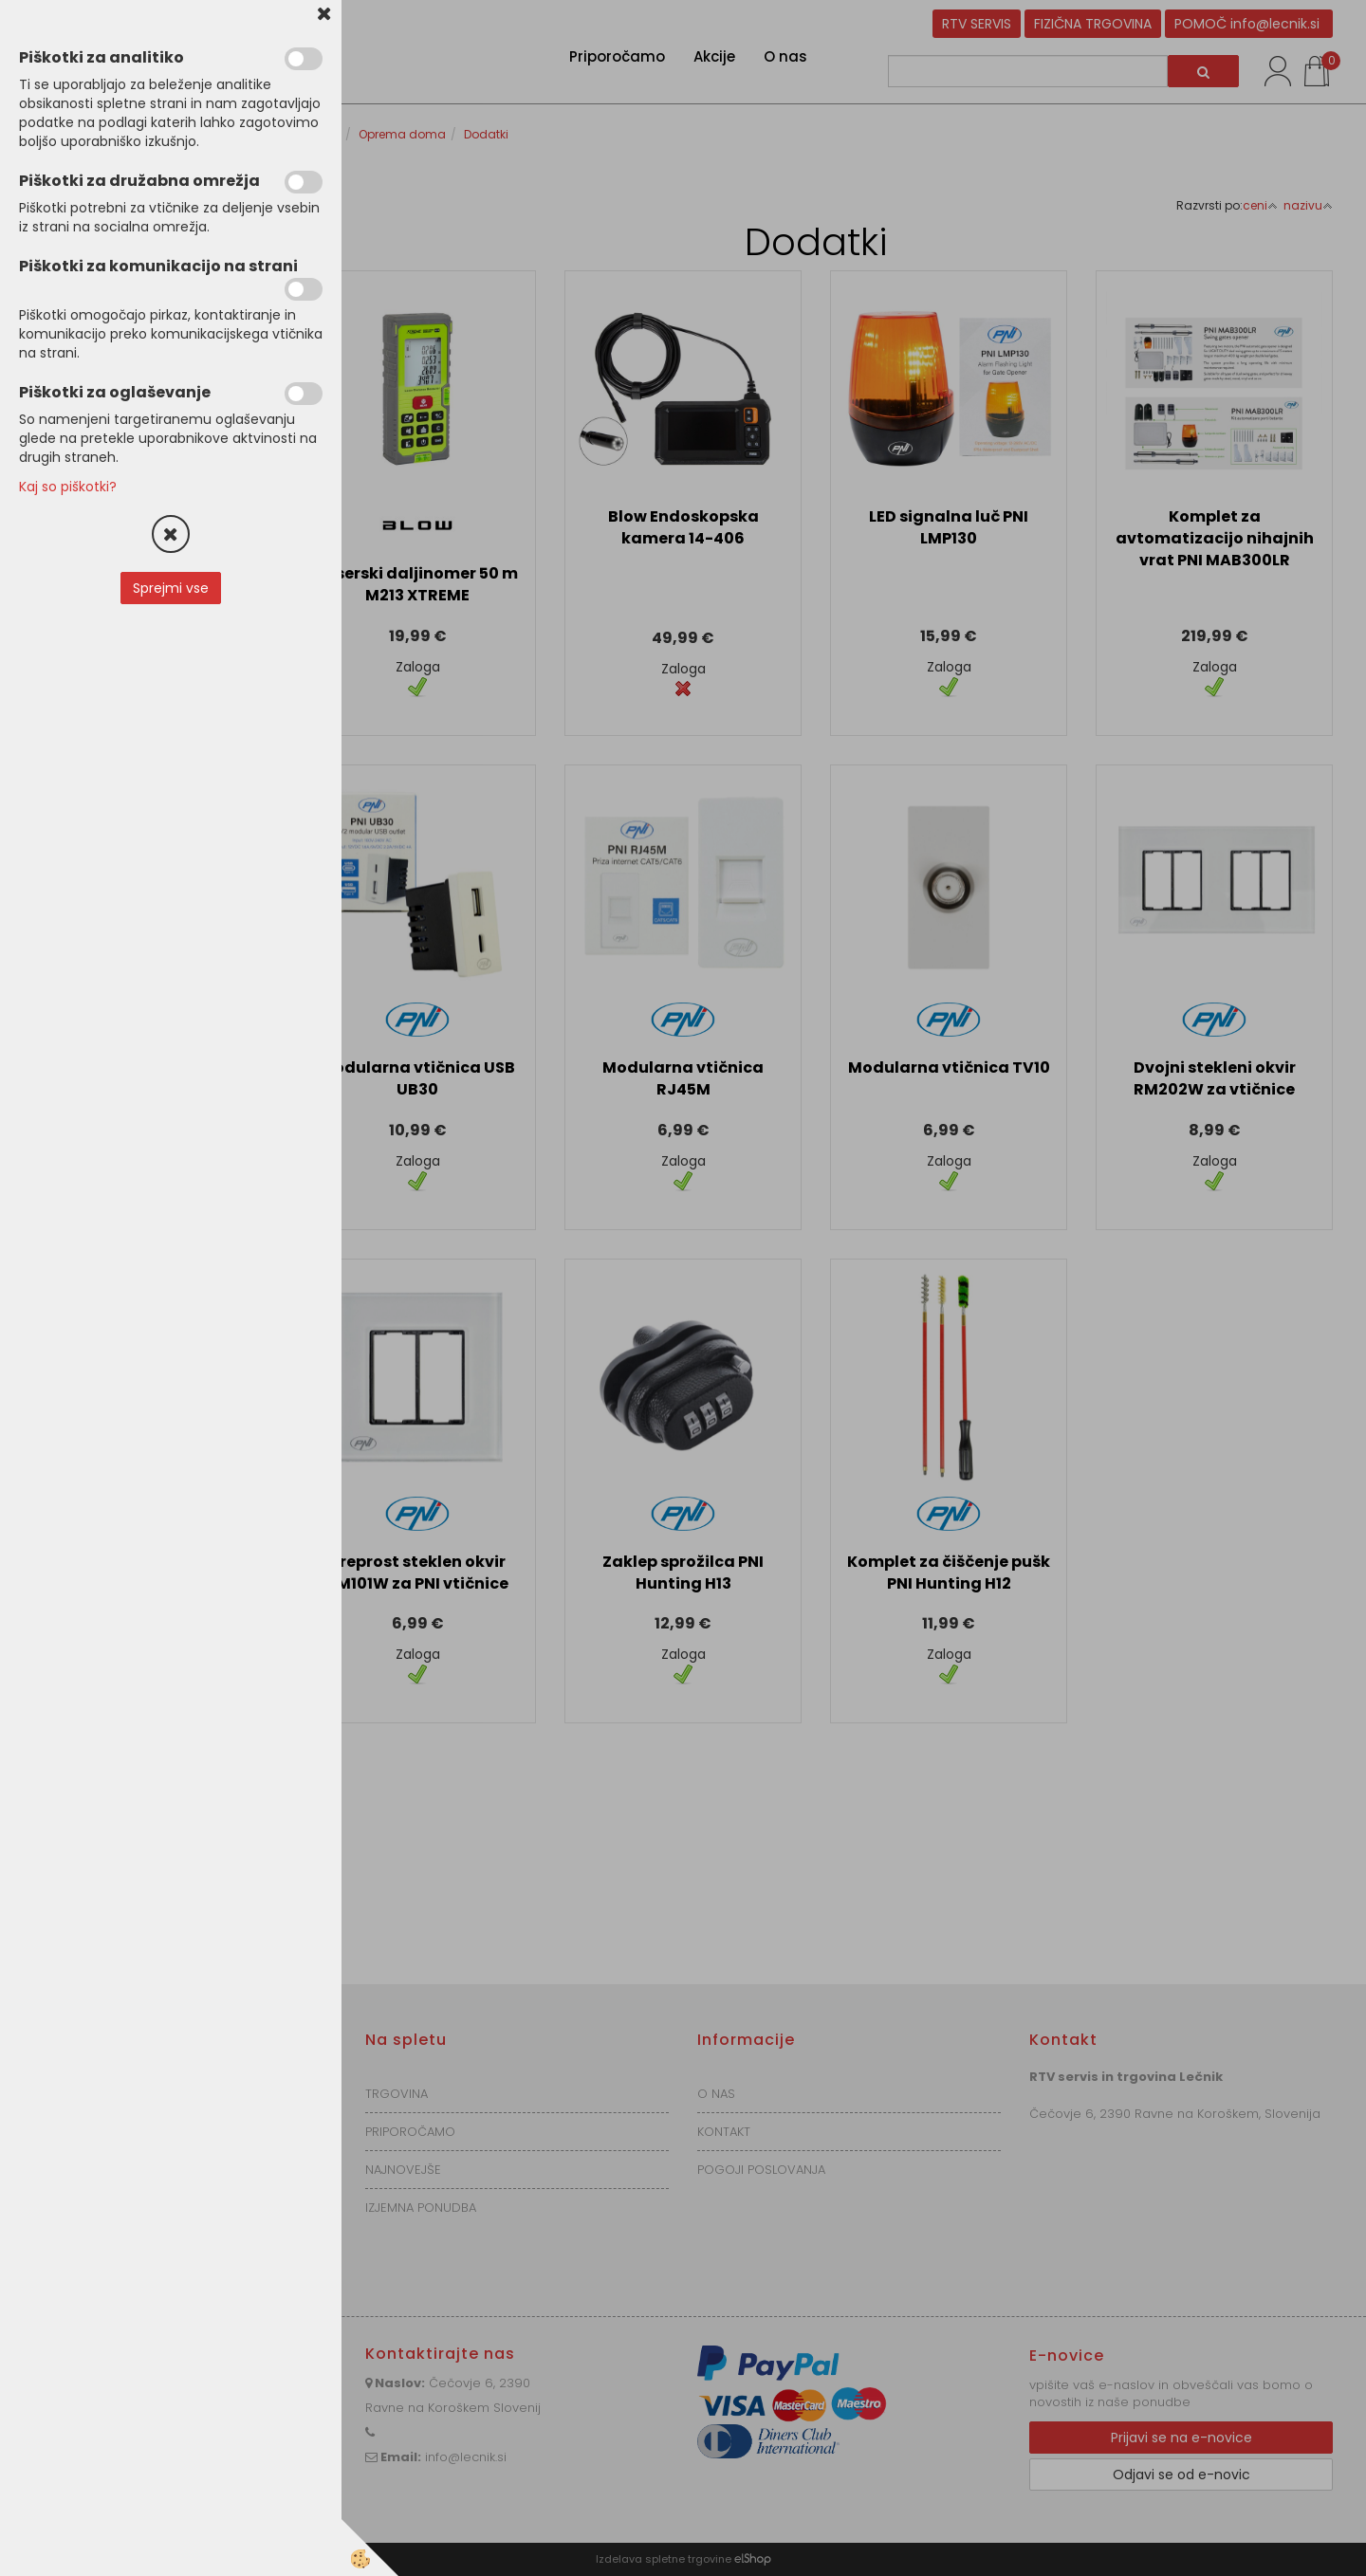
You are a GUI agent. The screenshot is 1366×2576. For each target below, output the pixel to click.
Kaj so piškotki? (68, 486)
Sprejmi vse (171, 588)
